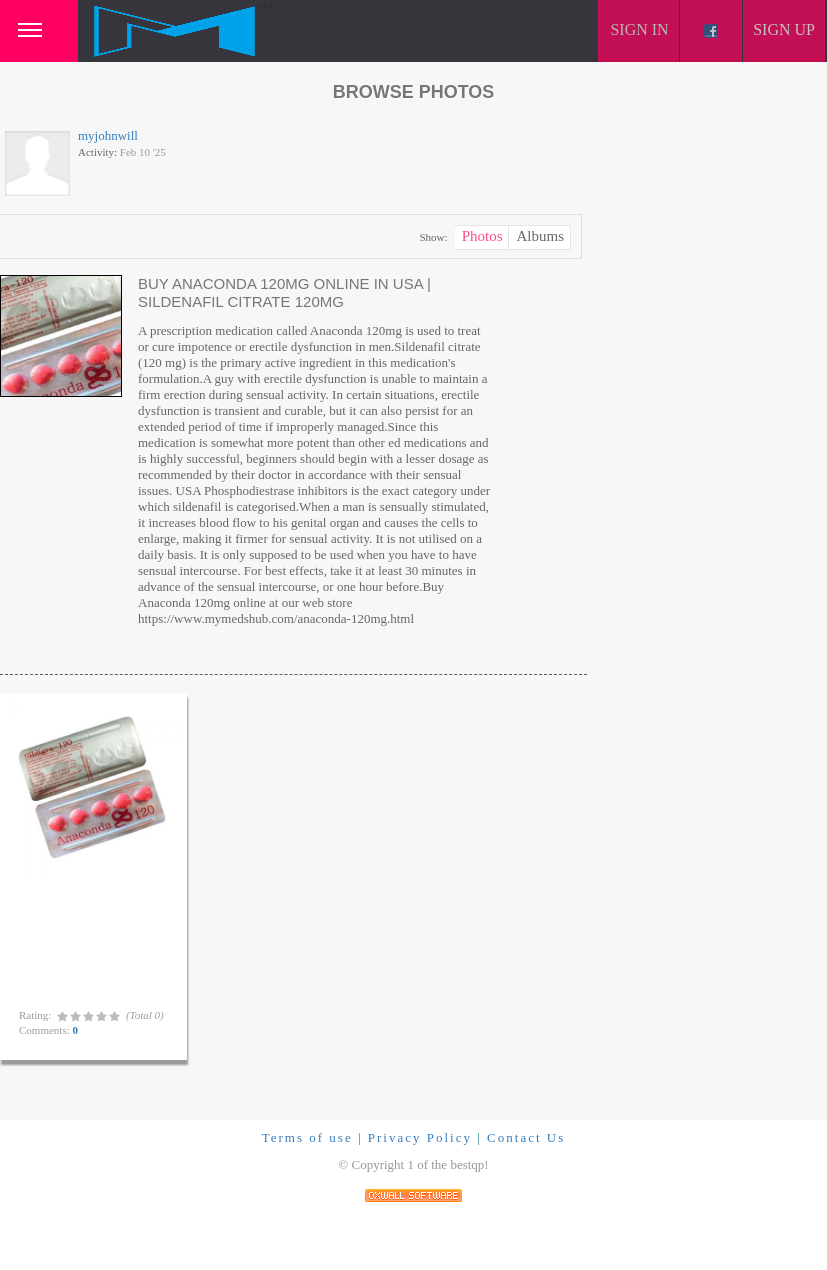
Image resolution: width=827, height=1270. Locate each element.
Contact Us (526, 1137)
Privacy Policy (420, 1137)
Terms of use (307, 1137)
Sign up (784, 29)
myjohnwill (108, 135)
